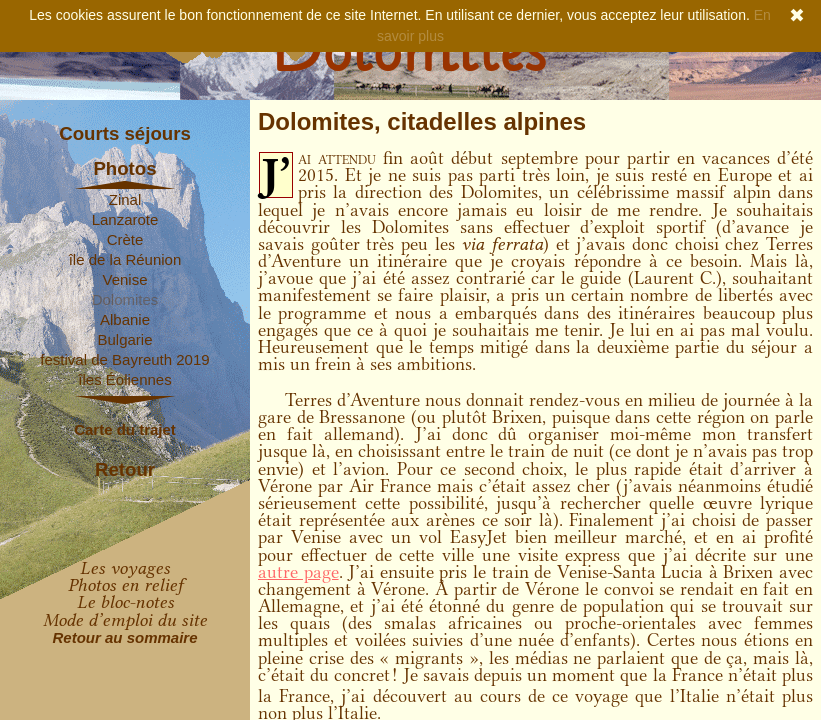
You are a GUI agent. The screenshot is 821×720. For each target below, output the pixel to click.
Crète (125, 239)
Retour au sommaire (124, 637)
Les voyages (125, 568)
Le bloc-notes (125, 602)
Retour (125, 470)
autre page (298, 572)
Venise (124, 279)
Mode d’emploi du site (125, 620)
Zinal (125, 199)
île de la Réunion (125, 259)
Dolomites (125, 299)
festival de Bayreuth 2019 (124, 359)
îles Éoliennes (124, 379)
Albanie (125, 319)
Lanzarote (125, 219)
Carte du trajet (125, 429)
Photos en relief (125, 585)
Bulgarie (124, 339)
